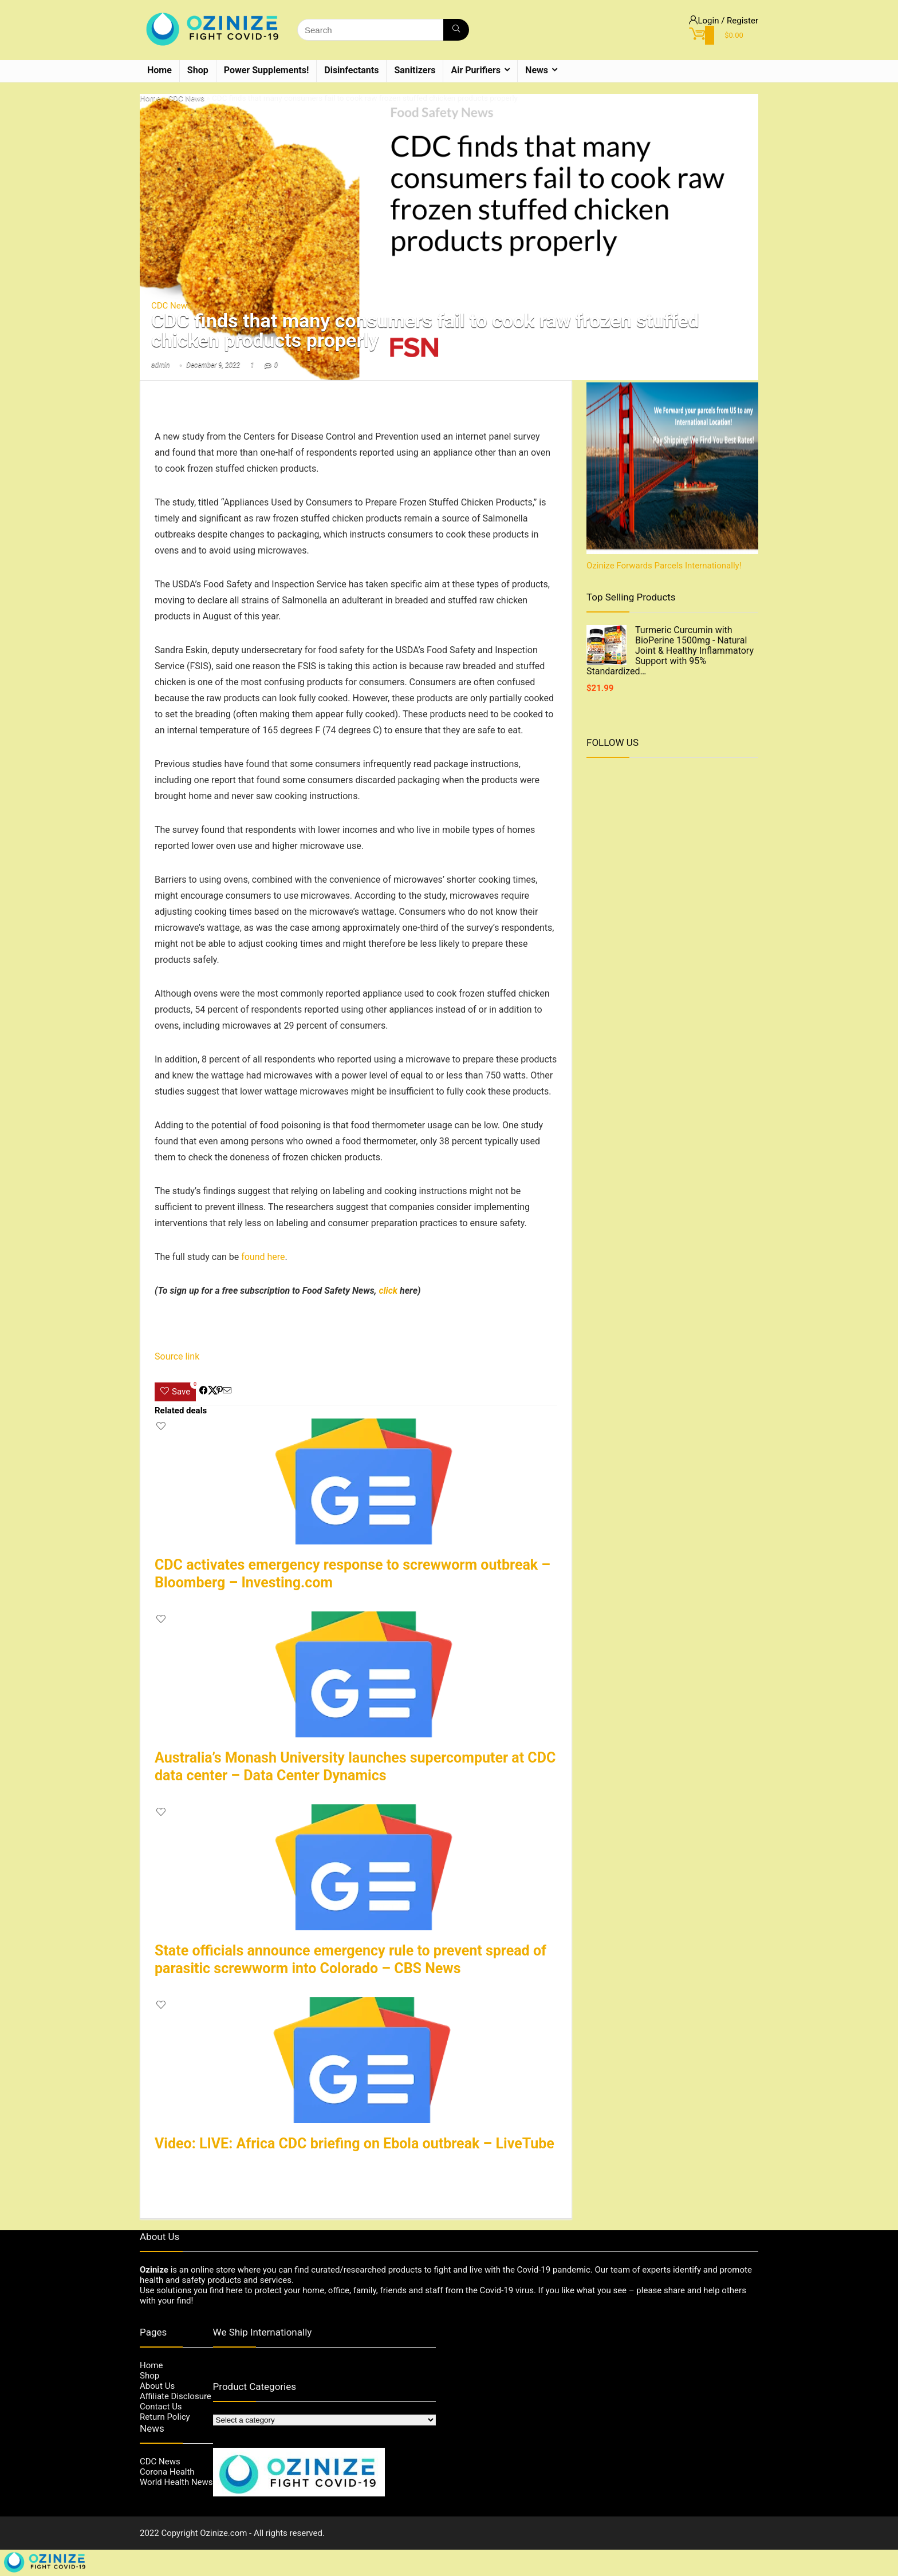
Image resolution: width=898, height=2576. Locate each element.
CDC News (186, 97)
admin (160, 365)
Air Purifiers (476, 70)
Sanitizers (414, 70)
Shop (197, 70)
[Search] (456, 30)
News (536, 70)
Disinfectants (351, 70)
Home (159, 70)
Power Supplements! (266, 70)
